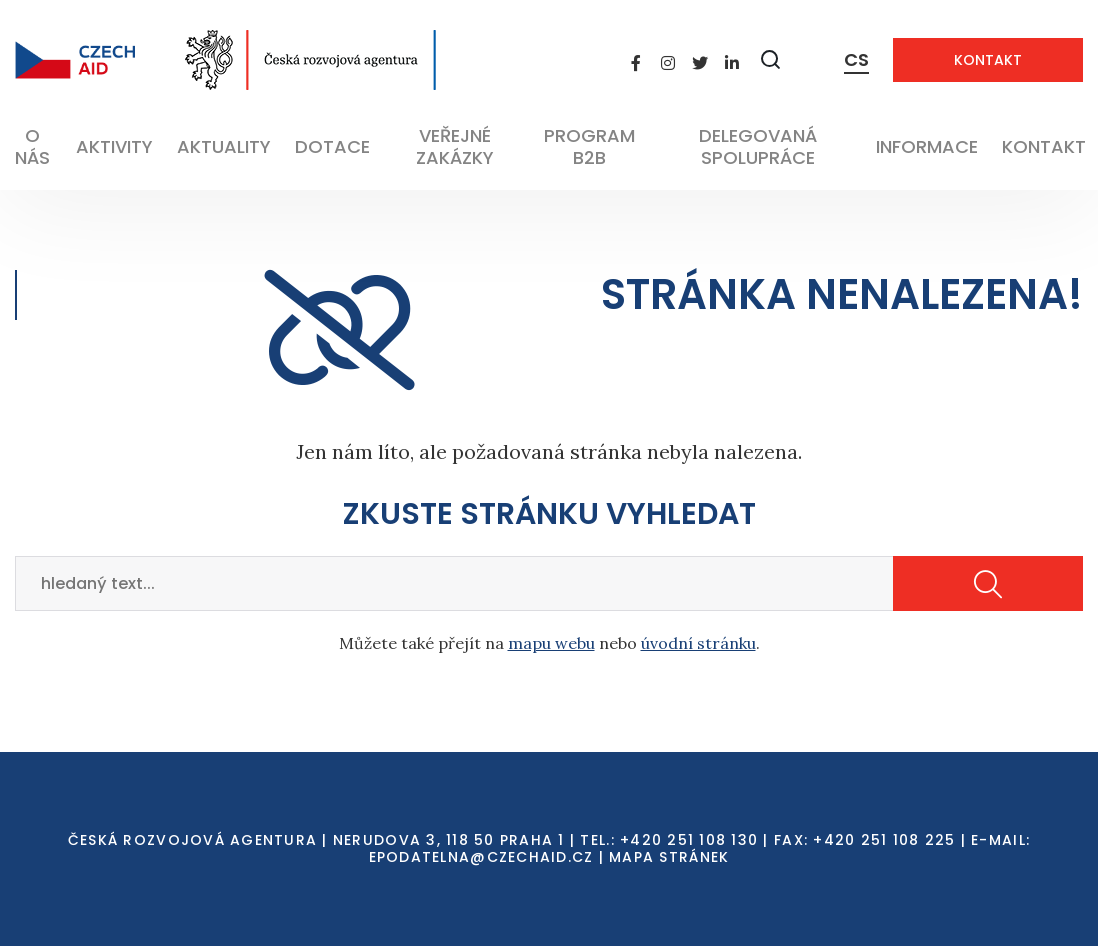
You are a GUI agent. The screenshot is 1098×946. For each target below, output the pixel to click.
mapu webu (551, 643)
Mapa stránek (669, 857)
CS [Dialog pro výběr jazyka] (856, 59)
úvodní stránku (698, 643)
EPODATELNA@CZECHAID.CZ (481, 857)
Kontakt (988, 60)
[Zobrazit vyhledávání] (771, 59)
